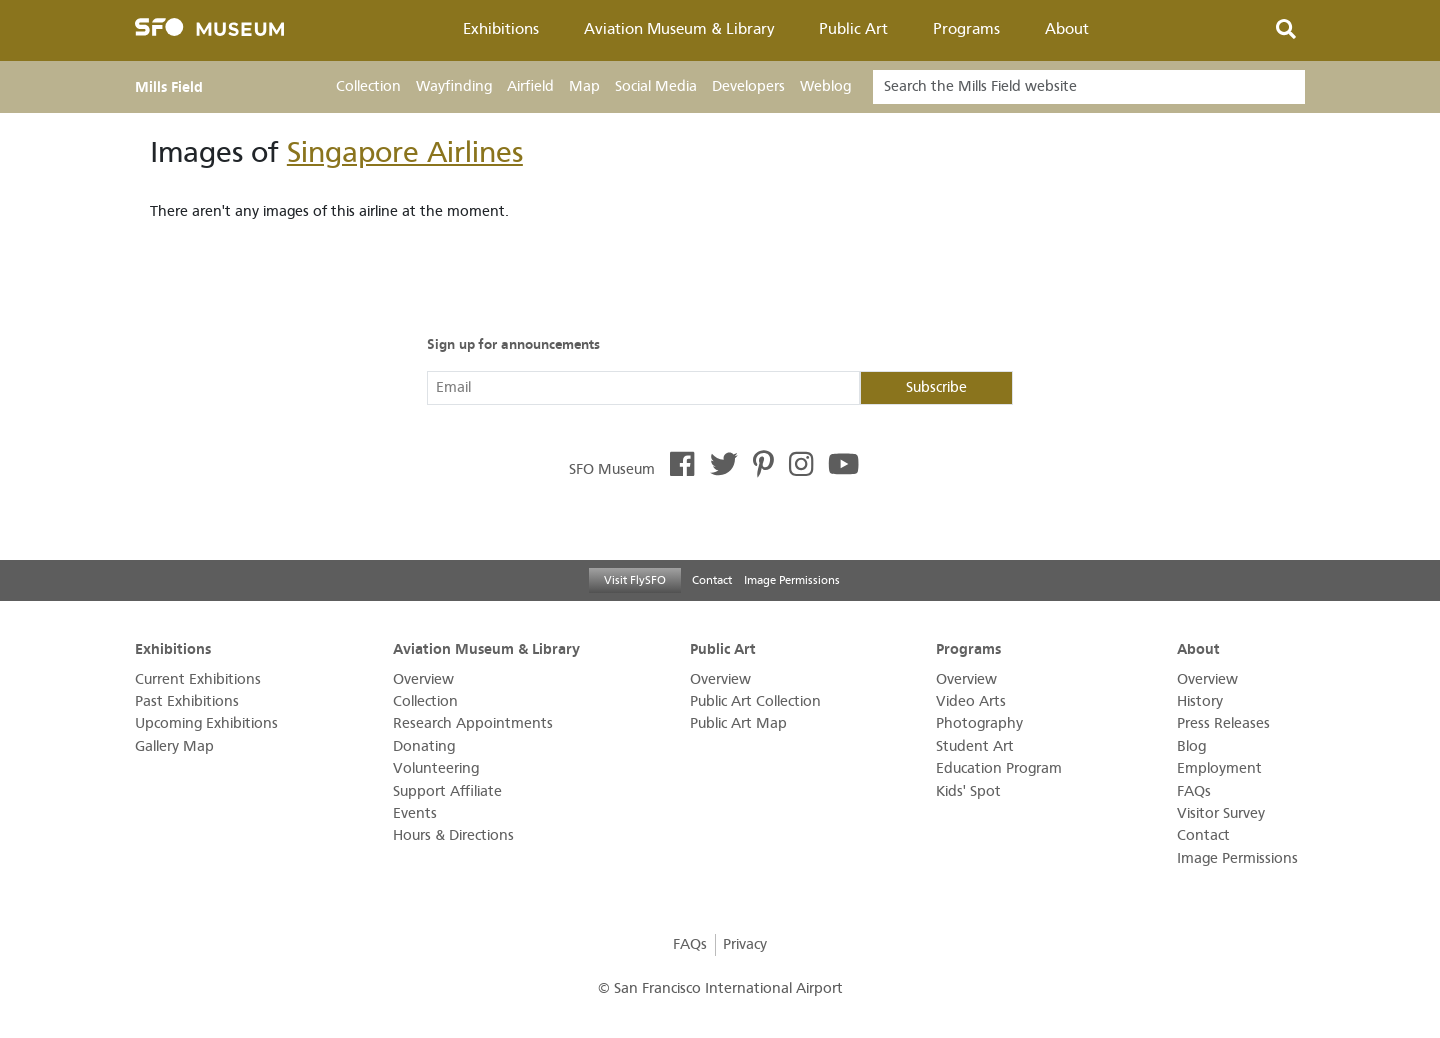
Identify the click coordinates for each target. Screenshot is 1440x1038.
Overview (423, 679)
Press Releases (1223, 723)
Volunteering (436, 768)
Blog (1191, 746)
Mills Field (169, 87)
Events (415, 813)
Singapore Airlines (405, 152)
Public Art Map (738, 723)
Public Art (853, 29)
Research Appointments (473, 723)
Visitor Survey (1221, 813)
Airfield (530, 86)
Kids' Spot (968, 791)
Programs (966, 29)
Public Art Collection (755, 701)
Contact (712, 580)
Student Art (975, 746)
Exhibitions (501, 29)
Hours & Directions (453, 835)
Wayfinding (454, 86)
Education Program (999, 768)
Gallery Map (174, 746)
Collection (368, 86)
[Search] (1089, 87)
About (1067, 29)
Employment (1219, 768)
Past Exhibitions (187, 701)
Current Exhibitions (198, 679)
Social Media (656, 86)
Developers (748, 86)
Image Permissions (792, 580)
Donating (424, 746)
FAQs (1194, 791)
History (1200, 701)
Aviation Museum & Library (679, 29)
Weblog (825, 86)
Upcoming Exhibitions (206, 723)
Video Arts (971, 701)
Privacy (745, 944)
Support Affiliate (447, 791)
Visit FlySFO (635, 580)
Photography (979, 723)
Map (584, 86)
